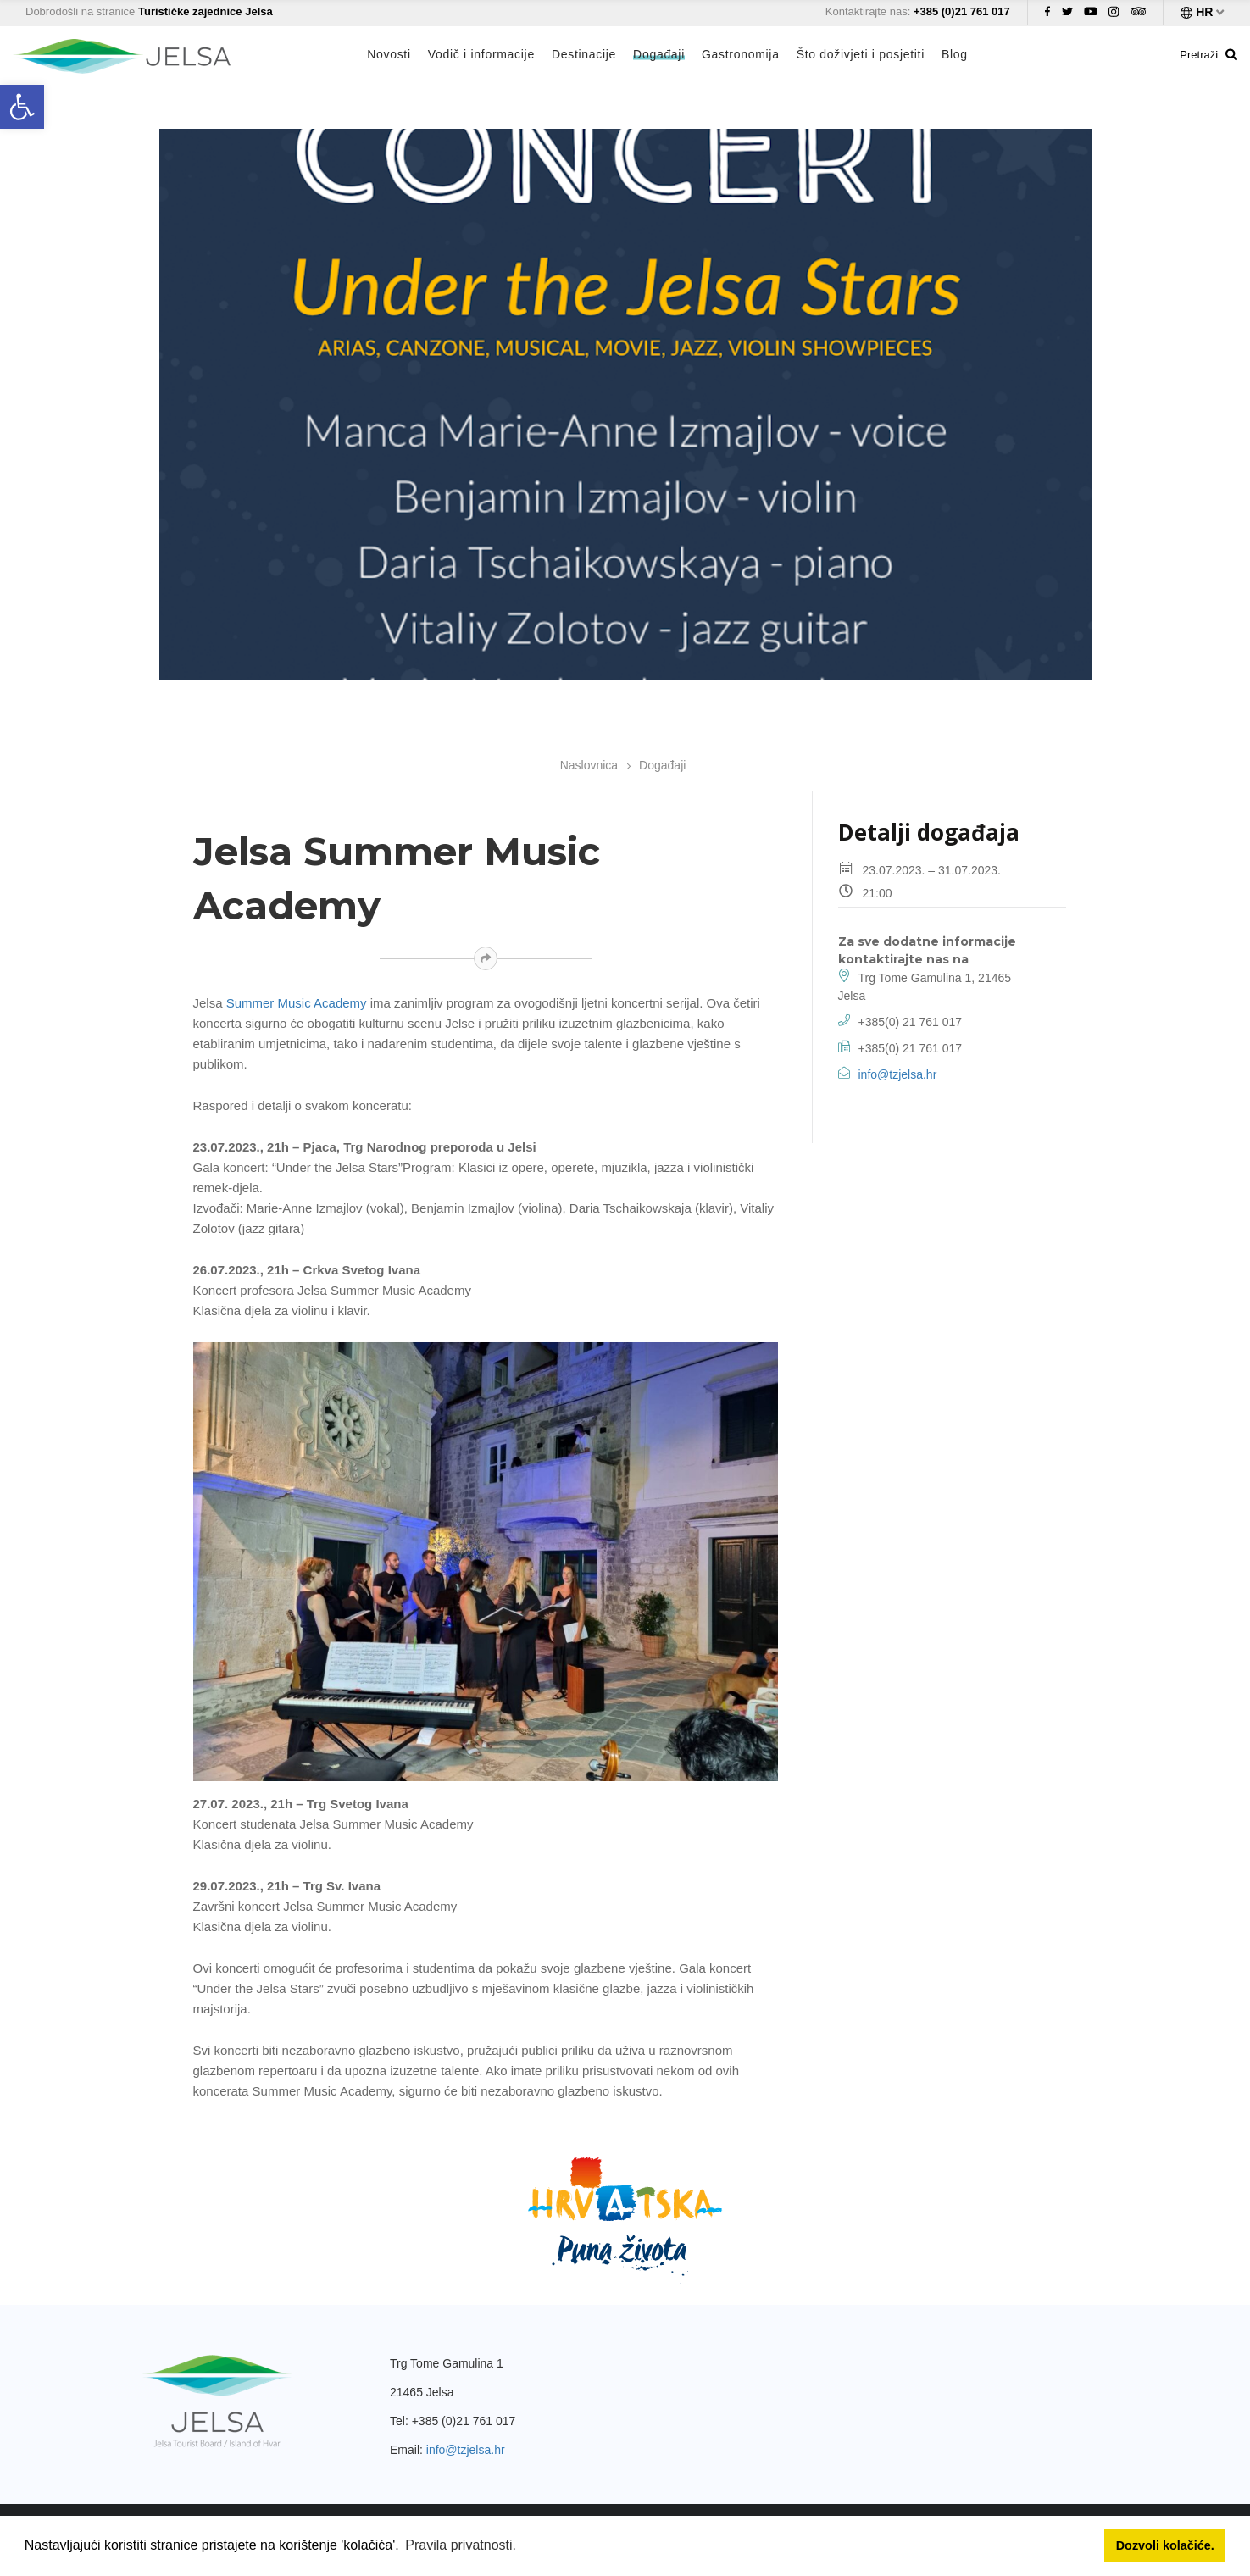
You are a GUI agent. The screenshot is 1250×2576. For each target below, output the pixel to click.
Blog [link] (955, 54)
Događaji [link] (659, 54)
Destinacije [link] (584, 54)
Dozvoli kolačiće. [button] (1165, 2545)
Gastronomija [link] (741, 54)
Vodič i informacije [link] (481, 54)
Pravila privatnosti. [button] (460, 2545)
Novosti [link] (389, 54)
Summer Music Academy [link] (296, 1003)
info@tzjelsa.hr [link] (897, 1074)
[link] (22, 107)
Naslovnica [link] (589, 765)
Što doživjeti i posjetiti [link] (861, 54)
